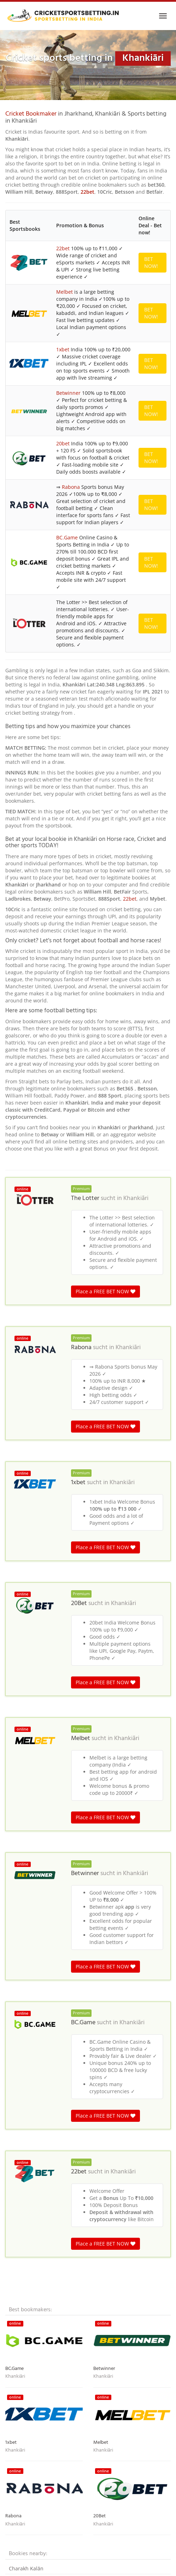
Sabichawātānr (26, 2257)
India (47, 2303)
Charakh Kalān (26, 2126)
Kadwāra (19, 2279)
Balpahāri (20, 2158)
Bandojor (19, 2191)
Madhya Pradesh (73, 2303)
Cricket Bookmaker (31, 114)
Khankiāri (135, 756)
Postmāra (20, 2224)
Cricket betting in (22, 2303)
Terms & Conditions (88, 2567)
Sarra (15, 2202)
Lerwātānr (21, 2169)
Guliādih (19, 2147)
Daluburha (21, 2180)
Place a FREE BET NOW (105, 848)
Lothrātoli (20, 2213)
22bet (87, 191)
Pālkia (16, 2268)
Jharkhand (118, 2303)
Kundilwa (20, 2235)
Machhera (21, 2246)
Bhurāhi (18, 2136)
